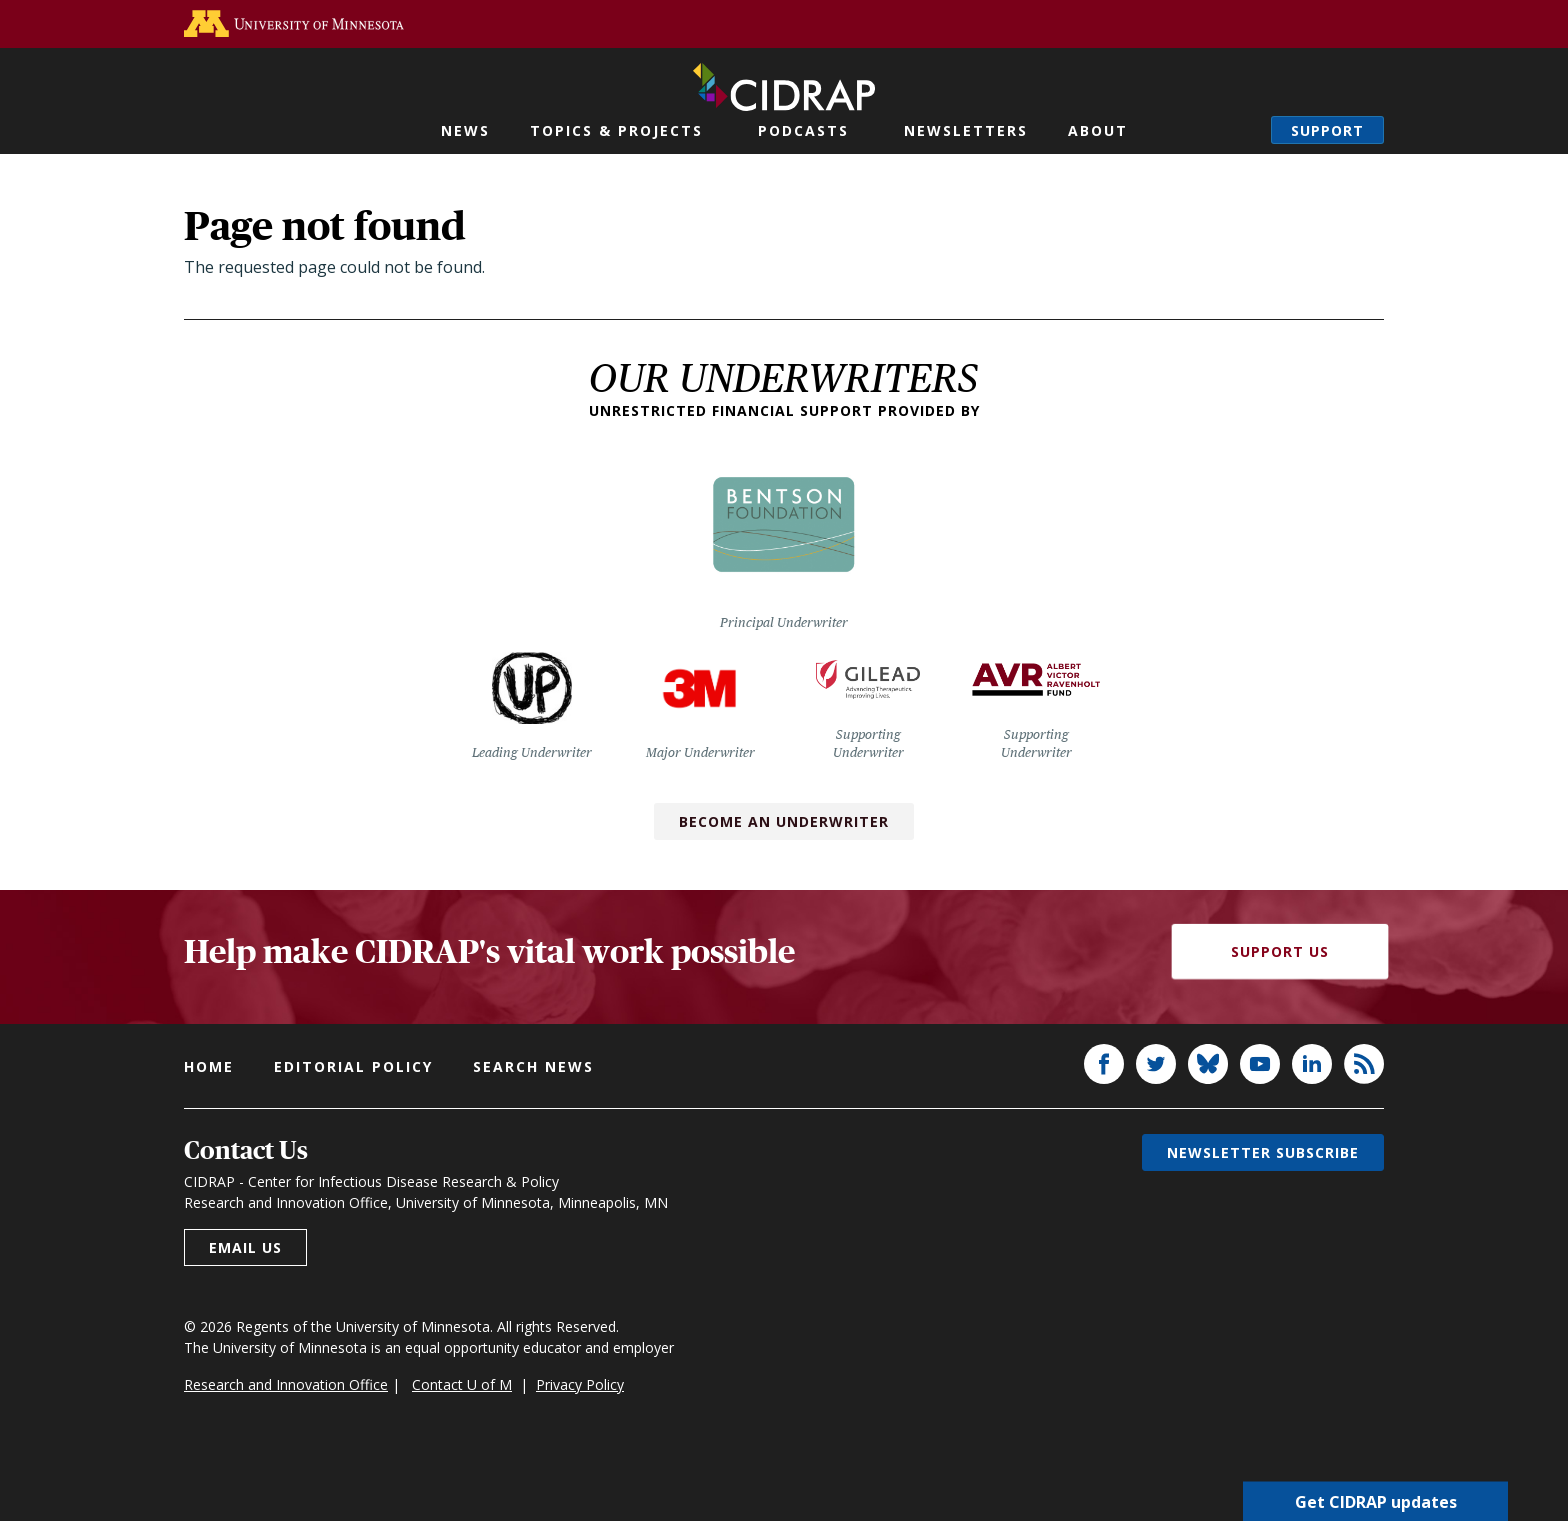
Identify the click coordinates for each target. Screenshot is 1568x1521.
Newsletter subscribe (1263, 1152)
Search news (533, 1066)
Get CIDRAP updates (1376, 1501)
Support (1327, 130)
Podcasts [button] (803, 130)
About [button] (1098, 130)
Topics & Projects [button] (616, 130)
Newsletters (966, 130)
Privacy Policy (580, 1384)
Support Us (1280, 951)
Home (209, 1066)
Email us (245, 1247)
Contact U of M (462, 1384)
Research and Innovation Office (286, 1384)
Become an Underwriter (784, 821)
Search (1236, 130)
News (465, 130)
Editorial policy (353, 1066)
